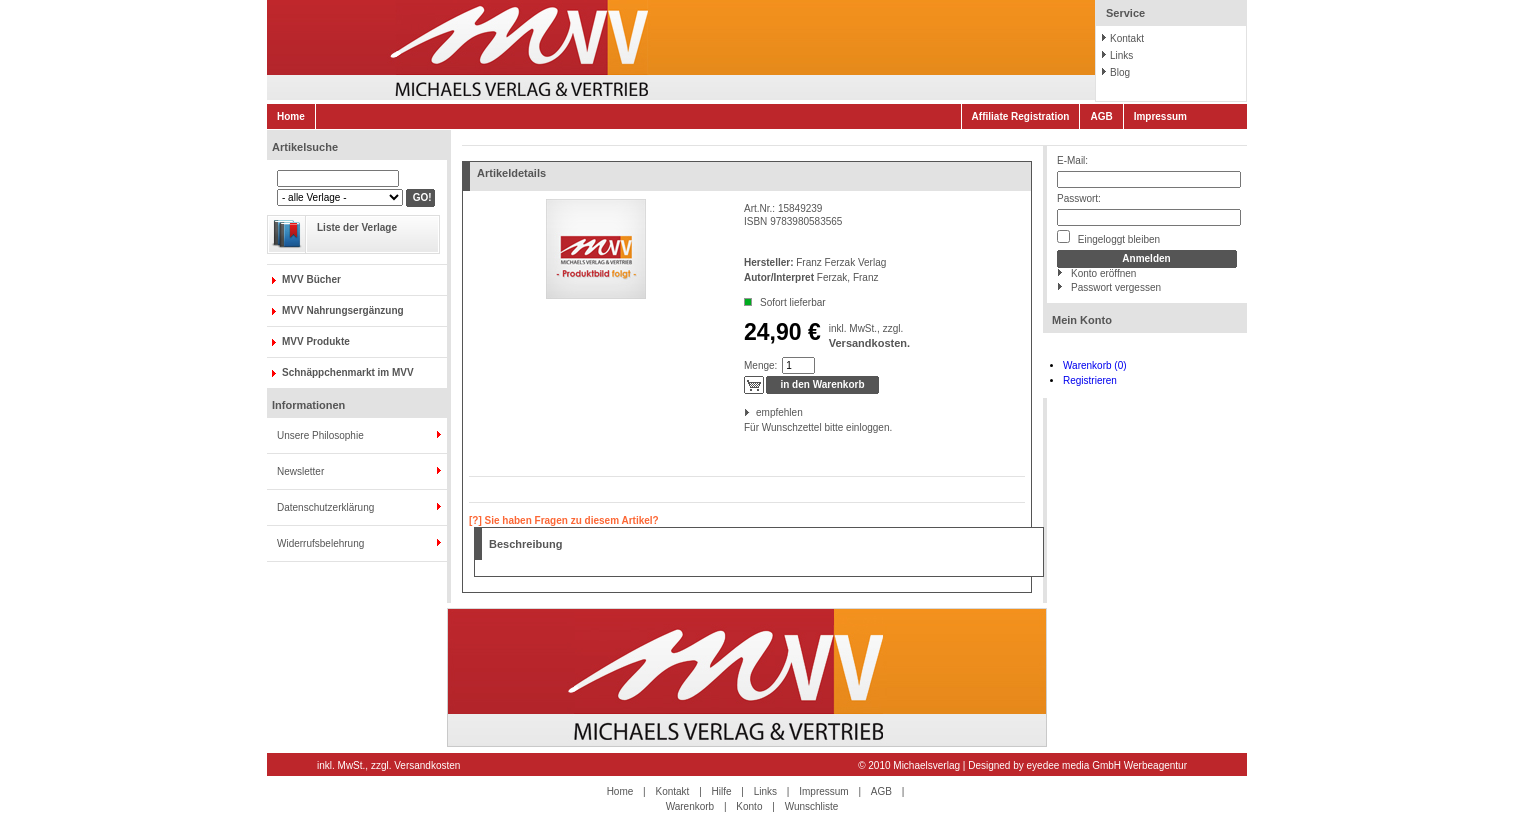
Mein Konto (1082, 320)
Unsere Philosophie (320, 435)
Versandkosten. (869, 343)
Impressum (1160, 116)
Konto (749, 806)
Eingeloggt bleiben (1108, 237)
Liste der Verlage (357, 227)
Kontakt (1127, 38)
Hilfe (722, 791)
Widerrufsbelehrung (320, 543)
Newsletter (300, 471)
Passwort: (1079, 198)
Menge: (760, 365)
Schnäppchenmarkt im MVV (348, 372)
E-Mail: (1072, 160)
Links (1121, 55)
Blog (1120, 72)
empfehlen (757, 412)
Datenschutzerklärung (325, 507)
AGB (1101, 116)
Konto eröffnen (1103, 273)
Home (291, 116)
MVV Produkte (316, 341)
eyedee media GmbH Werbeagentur (1107, 765)
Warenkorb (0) (1095, 365)
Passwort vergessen (1116, 287)
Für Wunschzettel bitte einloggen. (745, 427)
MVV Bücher (311, 279)
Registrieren (1090, 380)
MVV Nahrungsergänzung (343, 310)
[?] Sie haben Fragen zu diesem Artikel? (564, 520)
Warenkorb (690, 806)
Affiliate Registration (1021, 116)
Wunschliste (812, 806)
